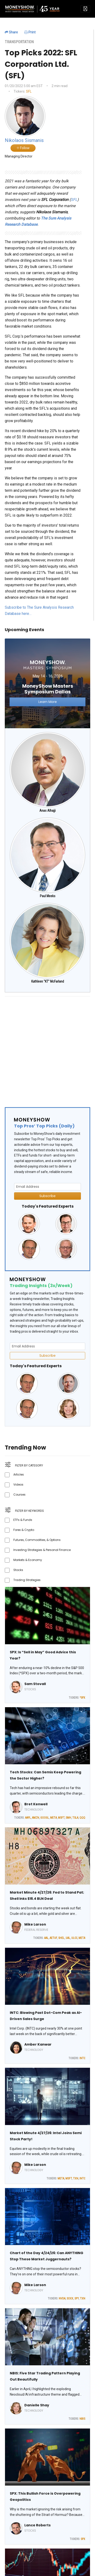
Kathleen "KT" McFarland (47, 981)
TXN (75, 2178)
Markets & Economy (27, 1560)
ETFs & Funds (22, 1520)
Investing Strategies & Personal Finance (42, 1550)
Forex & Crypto (23, 1530)
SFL (29, 91)
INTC (82, 2058)
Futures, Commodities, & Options (37, 1540)
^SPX (82, 1697)
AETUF (53, 1938)
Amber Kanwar (38, 2044)
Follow (23, 148)
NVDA (62, 2298)
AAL (46, 1938)
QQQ (82, 1817)
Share (11, 32)
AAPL (28, 1817)
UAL (68, 1938)
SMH (68, 1817)
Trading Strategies (27, 1580)
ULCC (74, 1938)
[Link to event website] (47, 683)
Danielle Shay (36, 2405)
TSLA (75, 1817)
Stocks (18, 1570)
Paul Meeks (47, 896)
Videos (18, 1484)
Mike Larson (35, 1924)
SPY (76, 2298)
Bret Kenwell (36, 1804)
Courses (19, 1494)
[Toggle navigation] (85, 8)
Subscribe (47, 1196)
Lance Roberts (37, 2525)
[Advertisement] (47, 1047)
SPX (83, 2539)
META (53, 1817)
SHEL (61, 1938)
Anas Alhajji (47, 810)
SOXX (70, 2298)
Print (30, 32)
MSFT (61, 1817)
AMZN (35, 1817)
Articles (18, 1474)
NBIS (82, 2418)
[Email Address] (47, 1186)
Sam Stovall (35, 1683)
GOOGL (44, 1817)
